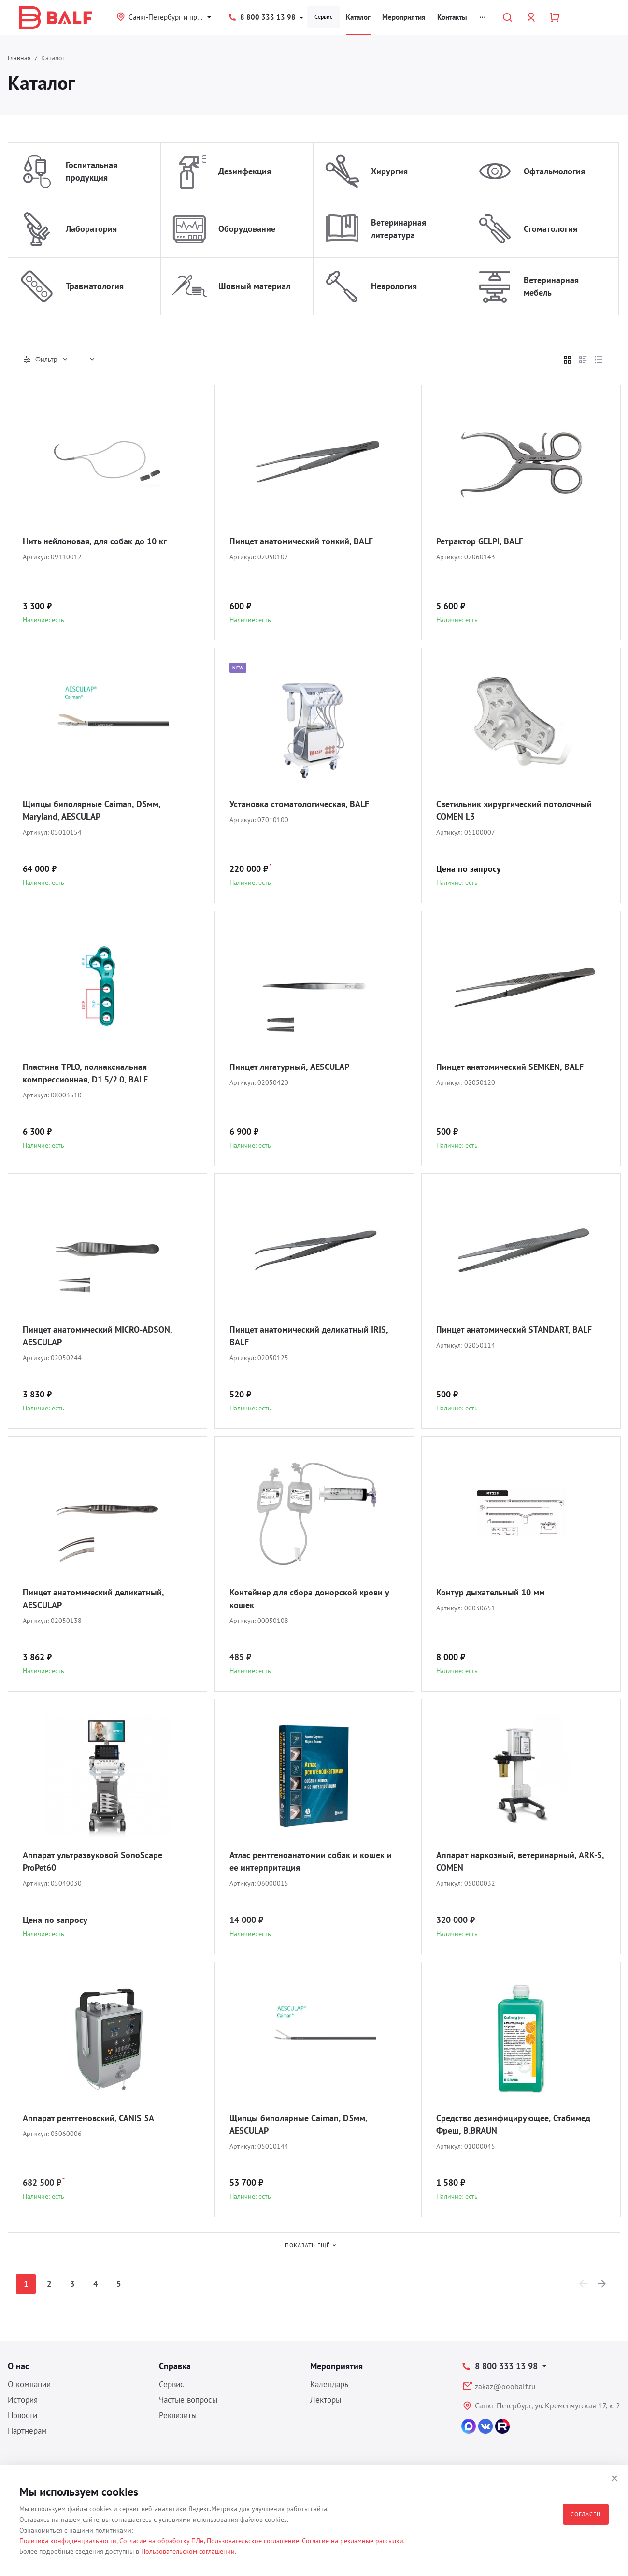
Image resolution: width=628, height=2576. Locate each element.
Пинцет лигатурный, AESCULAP (289, 1066)
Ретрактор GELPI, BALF (479, 541)
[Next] (602, 2283)
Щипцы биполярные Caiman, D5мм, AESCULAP (298, 2124)
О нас (18, 2366)
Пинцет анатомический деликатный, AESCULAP (93, 1598)
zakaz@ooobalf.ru (505, 2386)
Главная (19, 58)
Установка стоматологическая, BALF (299, 804)
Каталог (358, 17)
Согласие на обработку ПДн (161, 2540)
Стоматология (550, 228)
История (23, 2399)
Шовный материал (254, 286)
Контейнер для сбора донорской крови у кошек (309, 1598)
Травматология (95, 286)
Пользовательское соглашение (253, 2540)
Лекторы (325, 2399)
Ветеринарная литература (398, 229)
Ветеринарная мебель (551, 286)
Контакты (452, 17)
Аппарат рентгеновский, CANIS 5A (88, 2117)
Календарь (329, 2384)
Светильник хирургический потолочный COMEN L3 (514, 810)
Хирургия (389, 171)
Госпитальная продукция (91, 171)
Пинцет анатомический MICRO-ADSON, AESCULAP (97, 1336)
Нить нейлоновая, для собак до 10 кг (95, 541)
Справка (175, 2366)
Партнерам (27, 2430)
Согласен (586, 2514)
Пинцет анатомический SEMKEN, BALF (510, 1066)
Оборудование (246, 228)
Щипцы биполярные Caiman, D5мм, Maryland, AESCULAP (91, 810)
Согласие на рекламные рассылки (352, 2540)
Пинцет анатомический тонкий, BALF (301, 541)
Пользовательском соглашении (188, 2551)
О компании (29, 2384)
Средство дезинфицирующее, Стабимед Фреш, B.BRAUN (513, 2124)
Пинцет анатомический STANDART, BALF (514, 1329)
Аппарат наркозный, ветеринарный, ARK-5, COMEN (520, 1861)
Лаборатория (91, 228)
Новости (22, 2415)
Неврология (394, 286)
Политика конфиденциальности (67, 2540)
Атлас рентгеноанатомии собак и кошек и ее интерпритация (310, 1861)
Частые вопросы (188, 2399)
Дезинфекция (244, 171)
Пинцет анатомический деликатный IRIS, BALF (308, 1336)
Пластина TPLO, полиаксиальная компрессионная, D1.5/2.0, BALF (85, 1073)
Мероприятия (404, 17)
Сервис (323, 16)
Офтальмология (554, 171)
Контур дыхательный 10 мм (490, 1592)
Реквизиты (178, 2415)
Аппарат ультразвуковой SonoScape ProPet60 (92, 1861)
